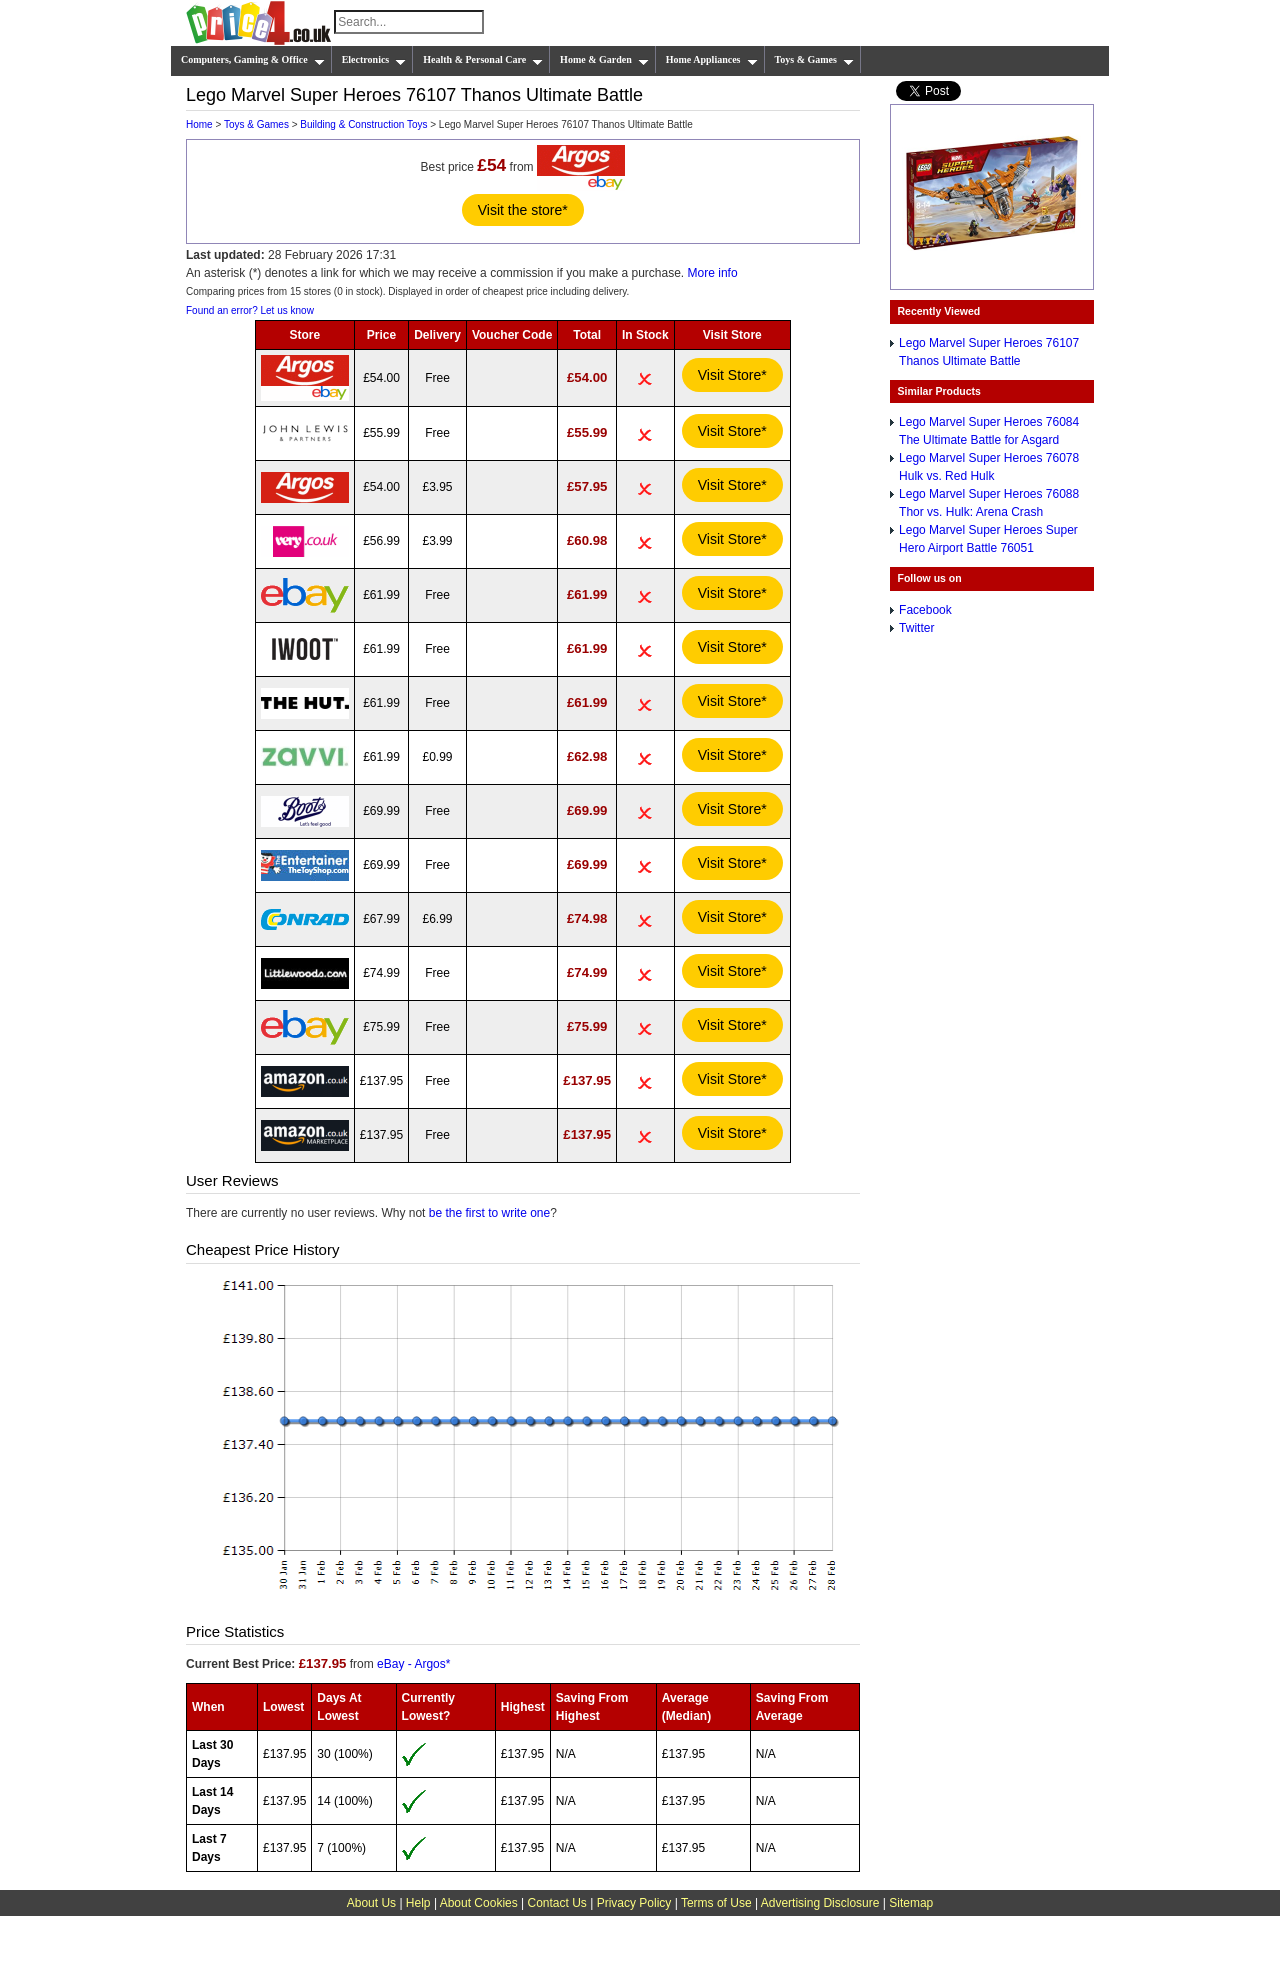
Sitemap (911, 1903)
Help (418, 1903)
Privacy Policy (634, 1903)
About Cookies (479, 1903)
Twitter (916, 628)
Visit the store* (523, 210)
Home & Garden (604, 60)
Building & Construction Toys (363, 124)
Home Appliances (712, 60)
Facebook (925, 610)
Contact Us (557, 1903)
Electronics (374, 60)
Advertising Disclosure (820, 1903)
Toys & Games (814, 60)
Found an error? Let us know (250, 310)
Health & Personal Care (483, 60)
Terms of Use (716, 1903)
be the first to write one (489, 1213)
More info (713, 273)
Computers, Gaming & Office (253, 60)
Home (199, 124)
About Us (371, 1903)
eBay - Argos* (413, 1664)
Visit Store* (732, 375)
